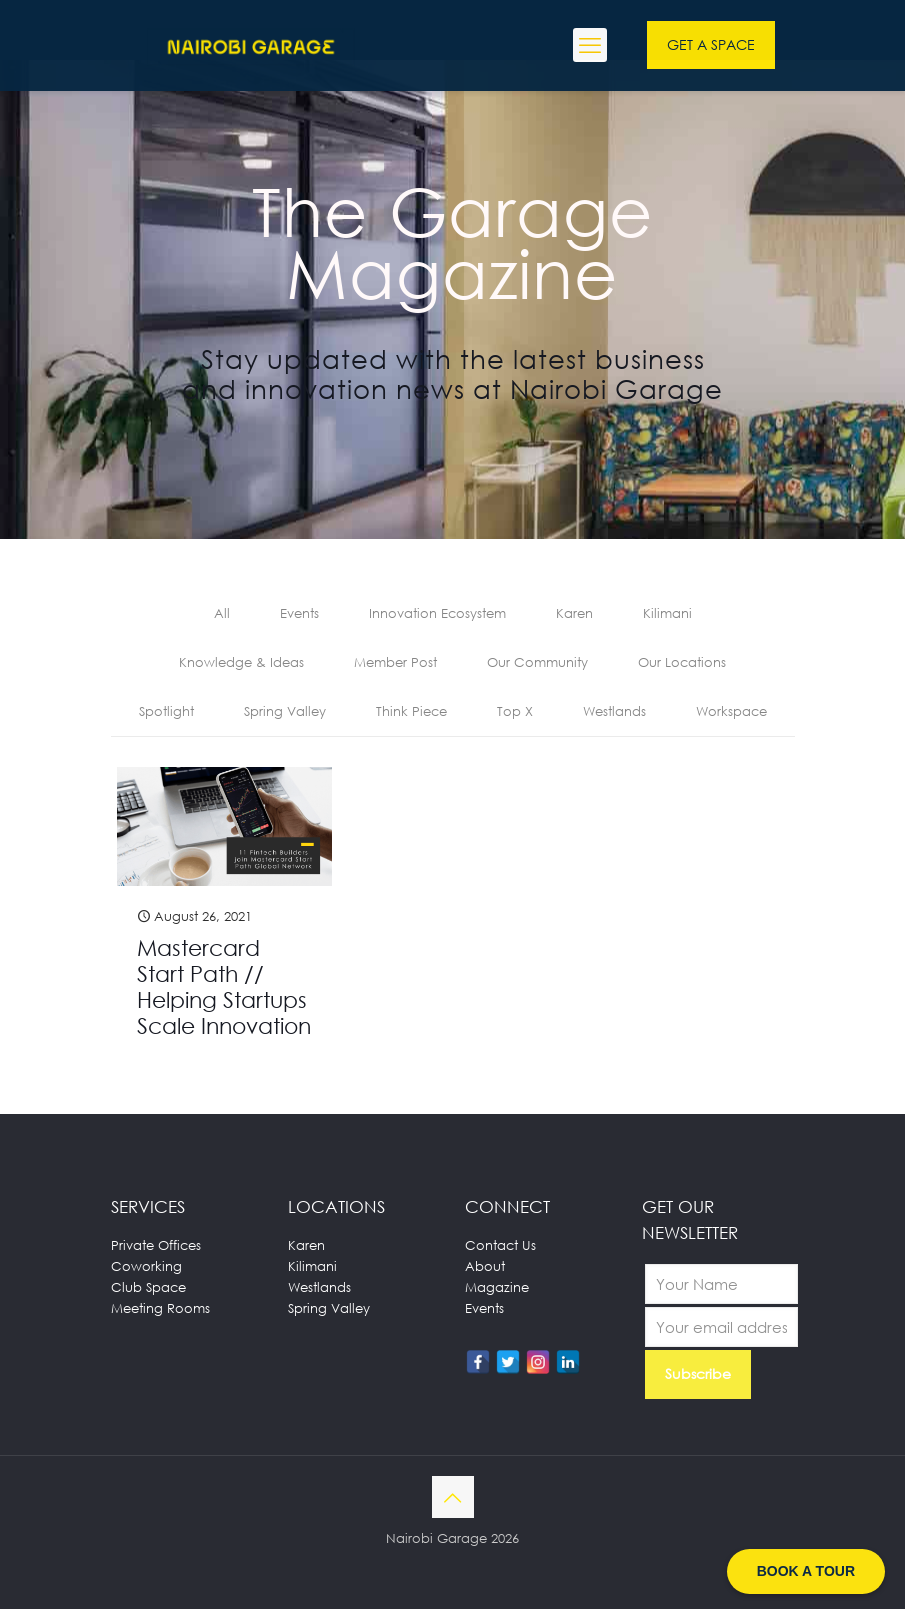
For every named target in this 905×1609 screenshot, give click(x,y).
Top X (515, 711)
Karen (574, 613)
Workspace (731, 711)
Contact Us (500, 1245)
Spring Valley (285, 711)
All (222, 613)
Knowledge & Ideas (241, 662)
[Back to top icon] (453, 1497)
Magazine (497, 1287)
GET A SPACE (711, 44)
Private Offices (156, 1245)
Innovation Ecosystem (437, 613)
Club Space (148, 1287)
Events (299, 613)
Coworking (146, 1266)
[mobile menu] (590, 45)
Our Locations (682, 662)
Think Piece (411, 711)
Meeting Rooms (160, 1308)
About (485, 1266)
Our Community (537, 662)
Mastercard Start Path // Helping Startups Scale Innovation (224, 986)
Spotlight (166, 711)
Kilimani (667, 613)
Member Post (395, 662)
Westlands (614, 711)
